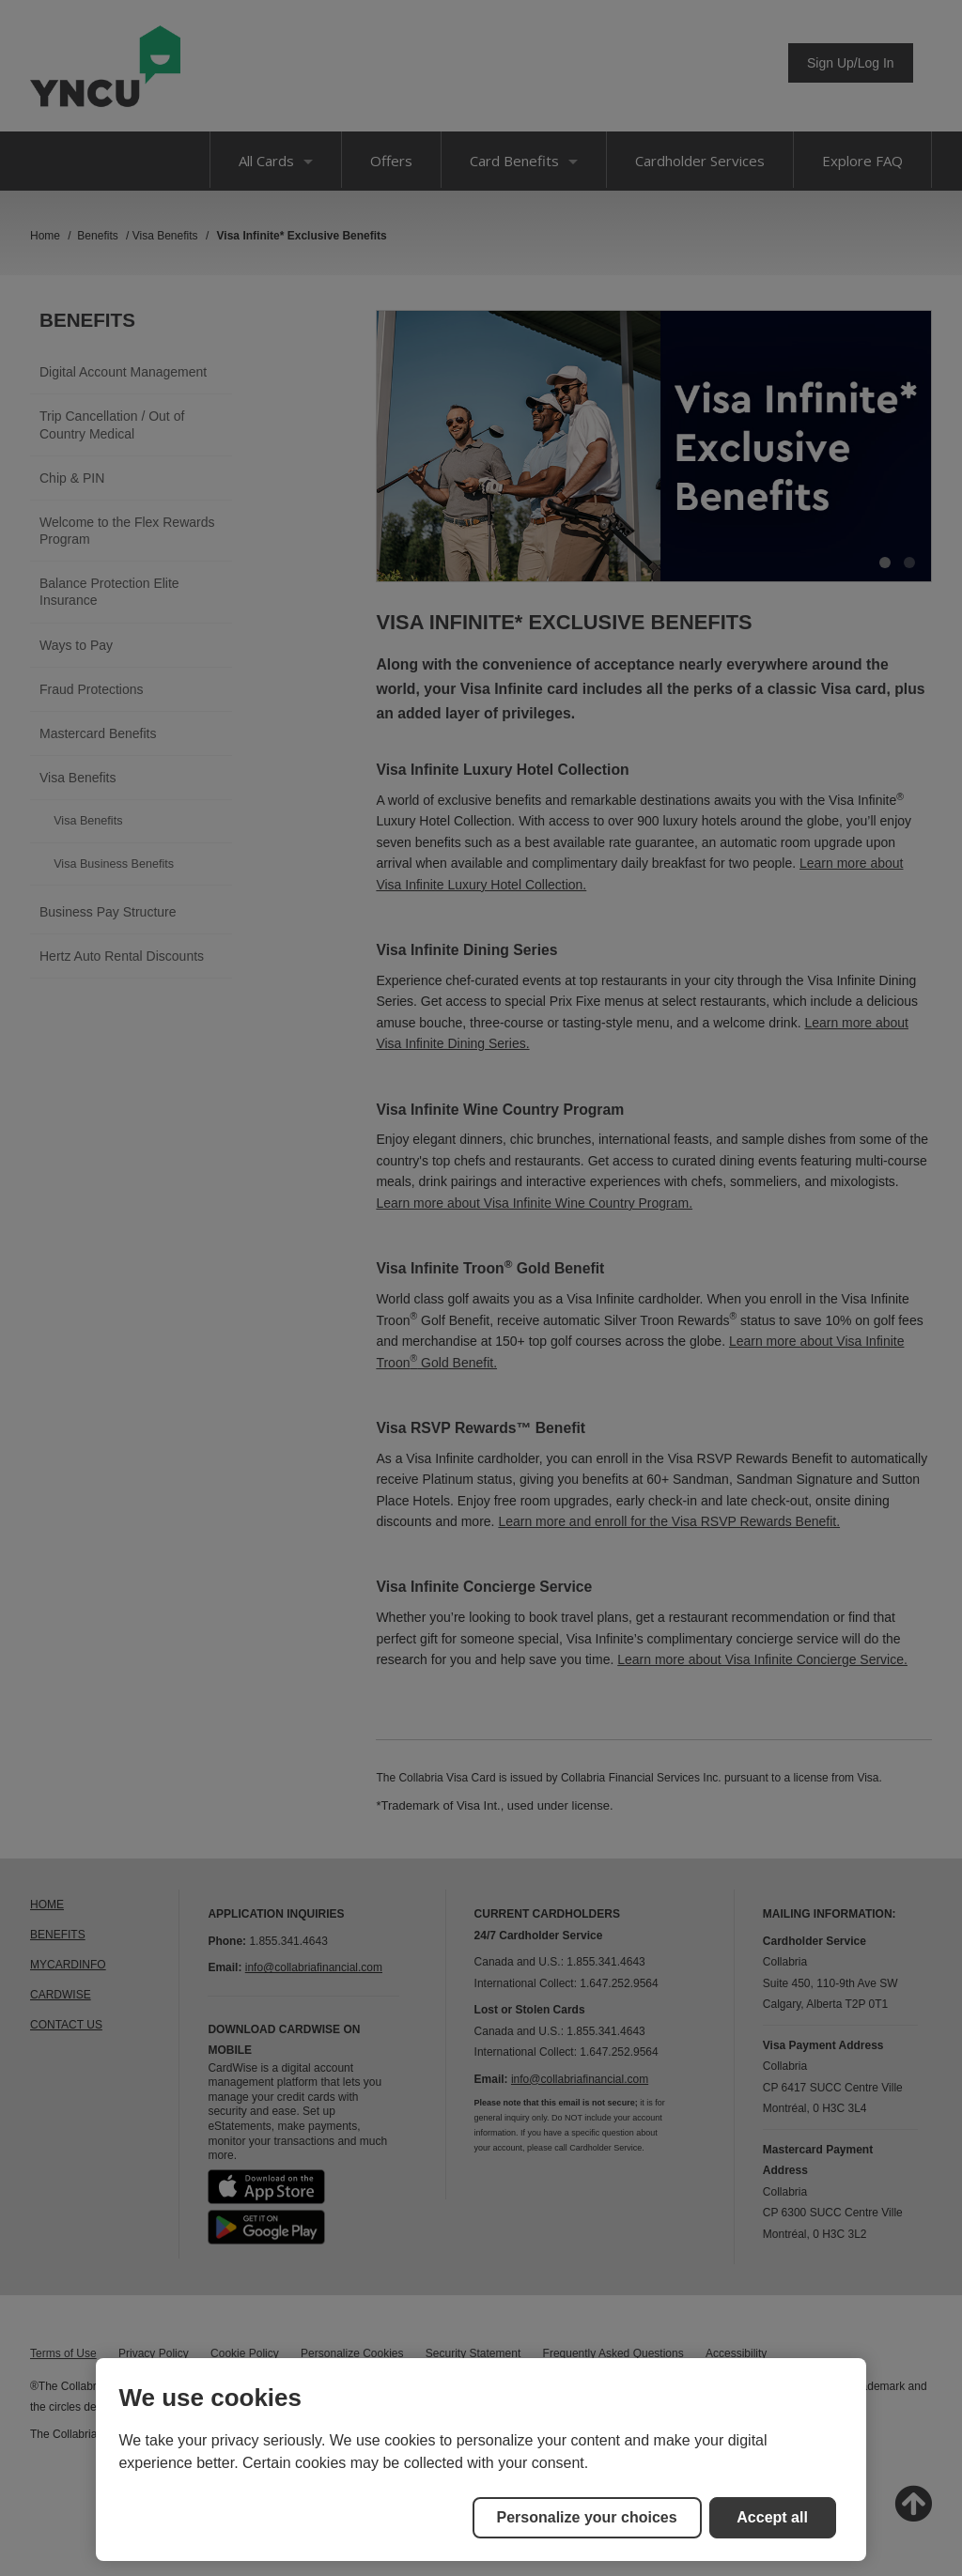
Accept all (772, 2517)
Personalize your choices (587, 2517)
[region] (480, 2459)
